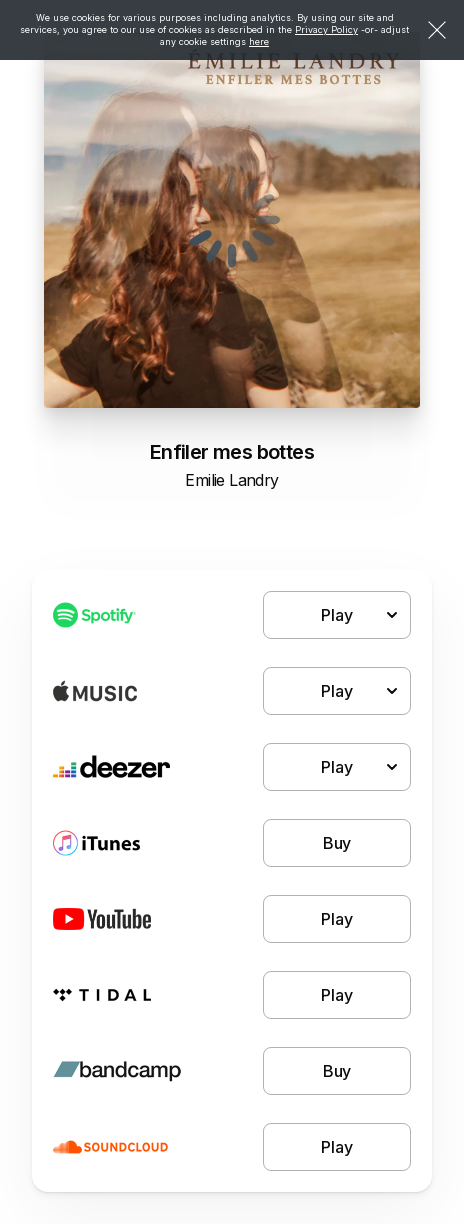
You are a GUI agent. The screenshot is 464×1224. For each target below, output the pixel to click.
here (259, 41)
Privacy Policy (326, 29)
